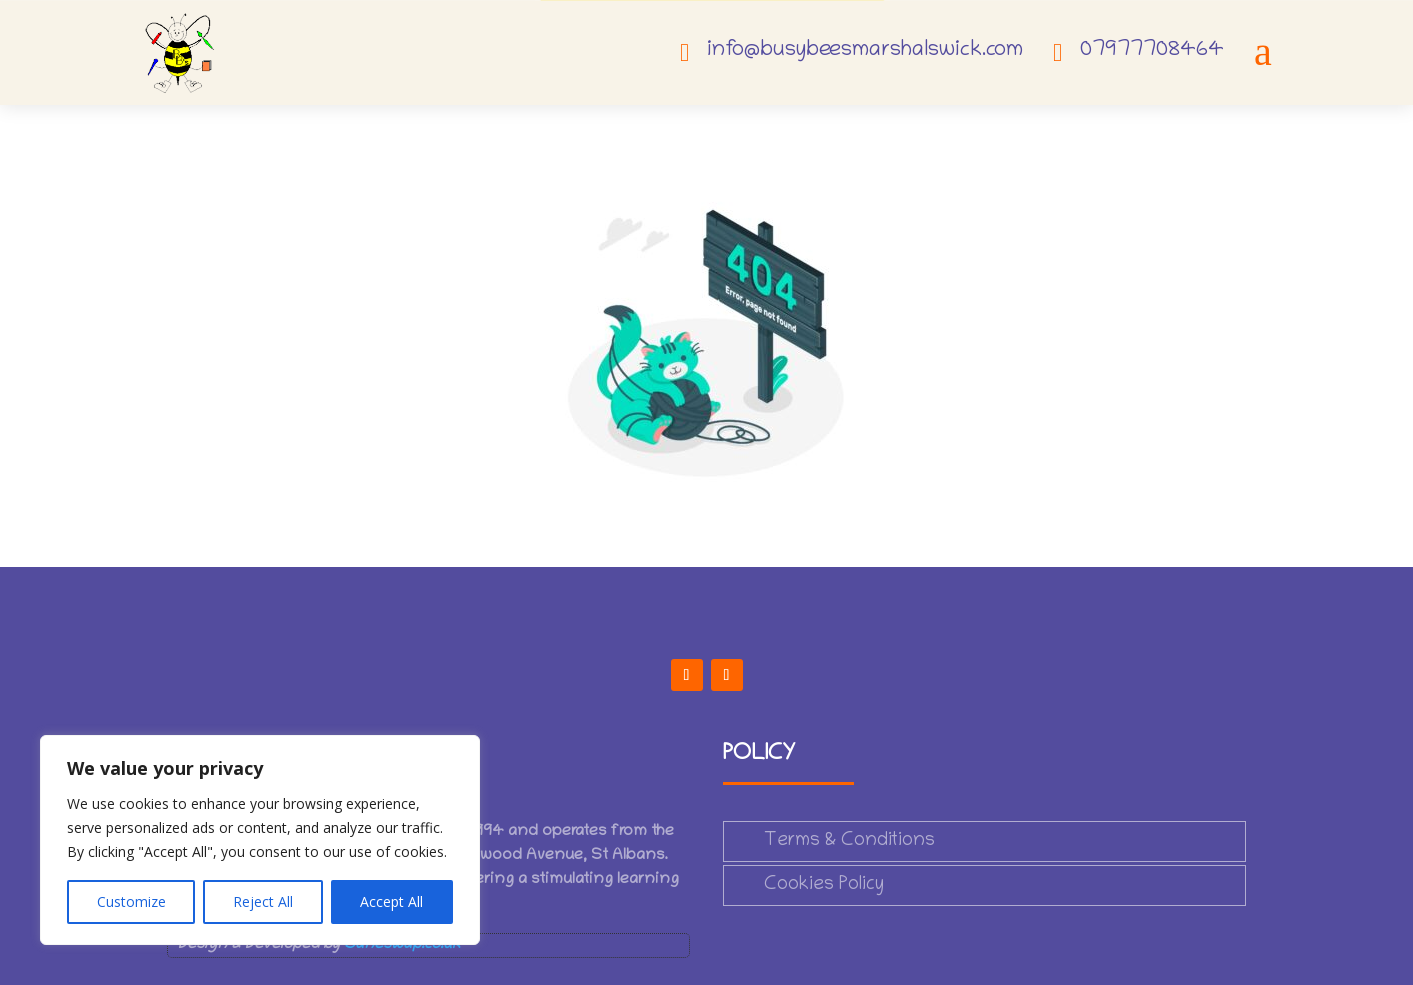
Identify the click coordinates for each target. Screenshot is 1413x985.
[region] (260, 840)
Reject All (263, 901)
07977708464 (1152, 51)
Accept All (391, 901)
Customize (131, 901)
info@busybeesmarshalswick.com (865, 51)
